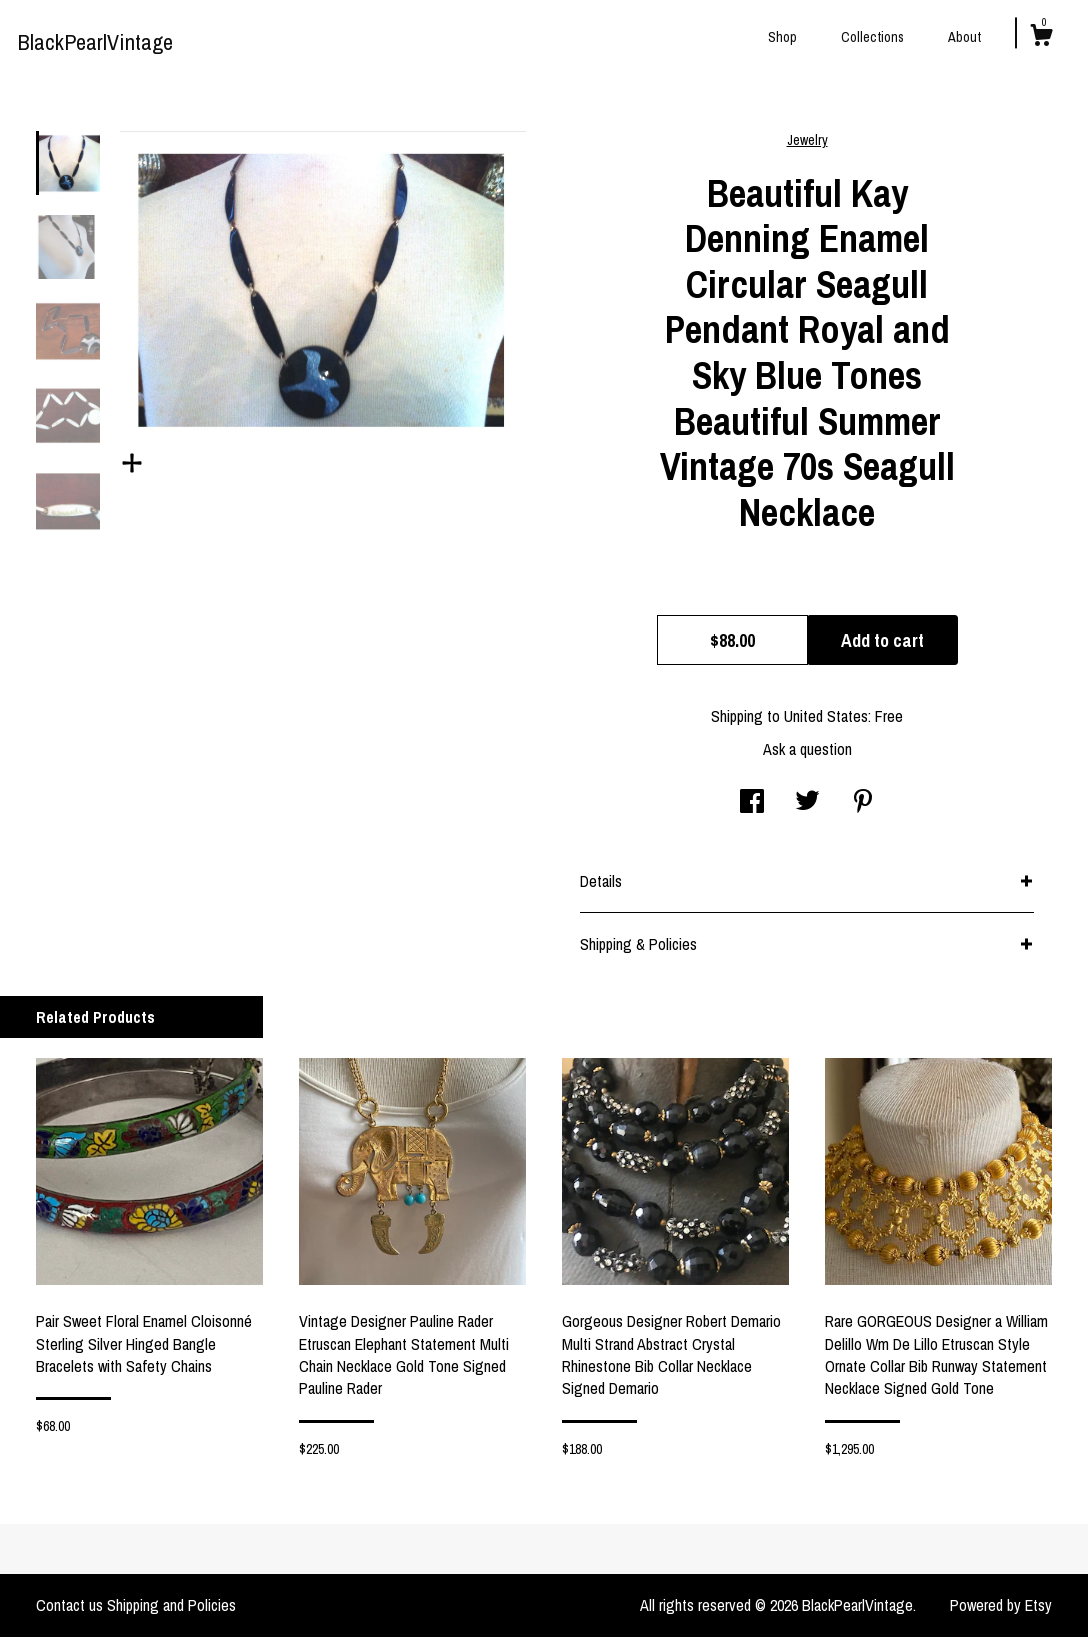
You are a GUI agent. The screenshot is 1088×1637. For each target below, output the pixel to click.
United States (826, 716)
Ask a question (807, 749)
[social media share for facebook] (752, 803)
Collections (872, 37)
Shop (782, 37)
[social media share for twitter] (807, 803)
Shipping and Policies (171, 1605)
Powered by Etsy (1001, 1605)
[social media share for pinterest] (863, 803)
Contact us (69, 1605)
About (964, 37)
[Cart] (1041, 38)
